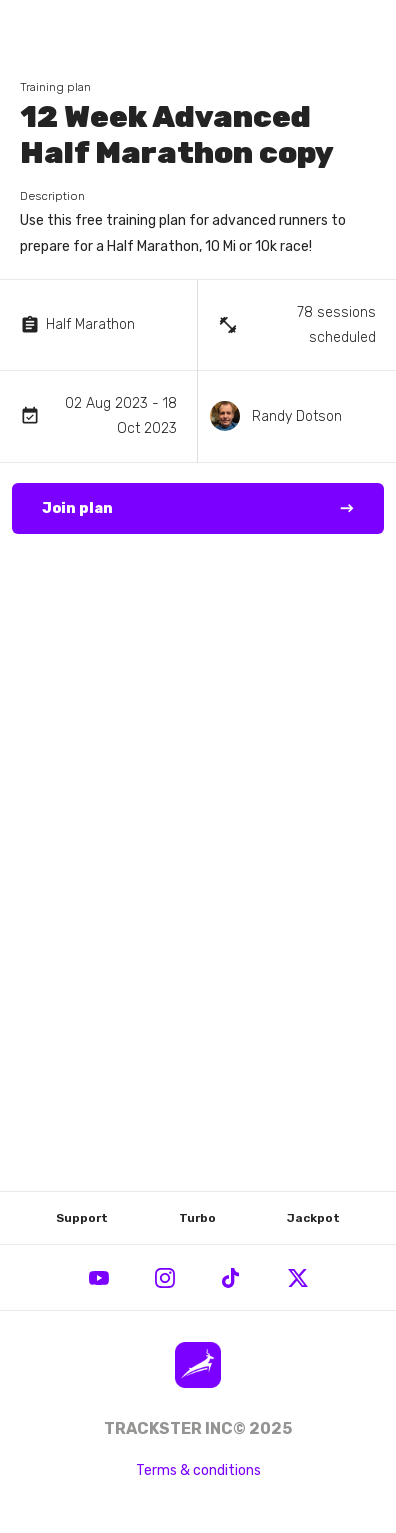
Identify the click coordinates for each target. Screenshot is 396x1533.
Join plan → (198, 509)
